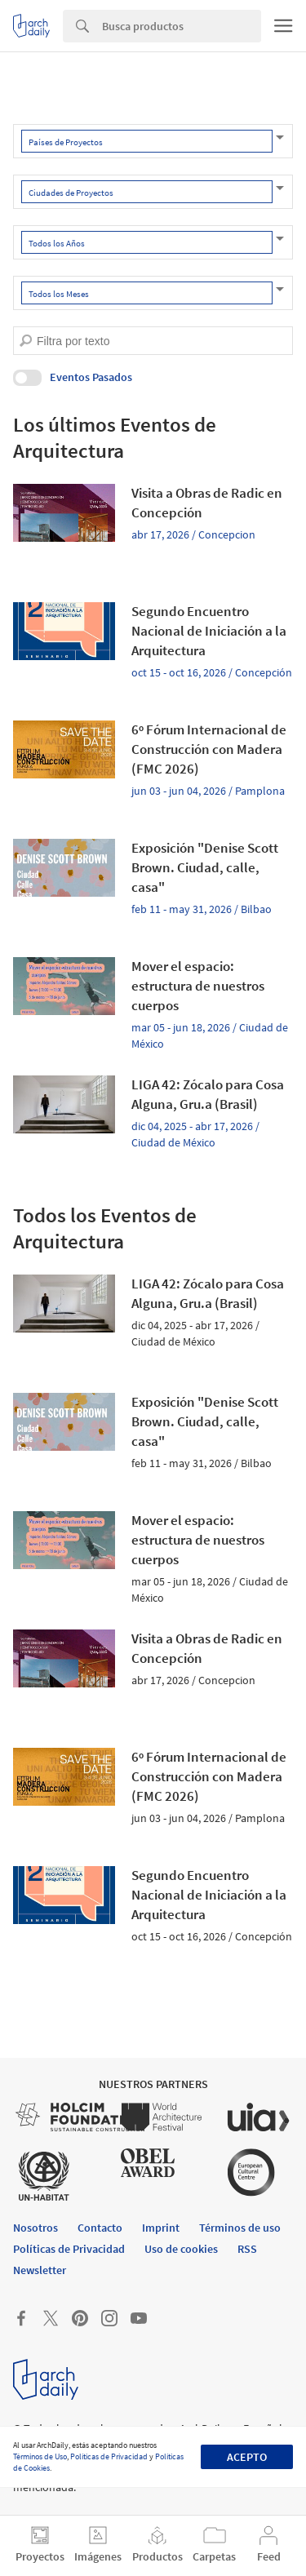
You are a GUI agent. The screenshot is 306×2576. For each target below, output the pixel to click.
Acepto (247, 2457)
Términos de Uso (40, 2456)
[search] (26, 341)
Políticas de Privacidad (109, 2456)
